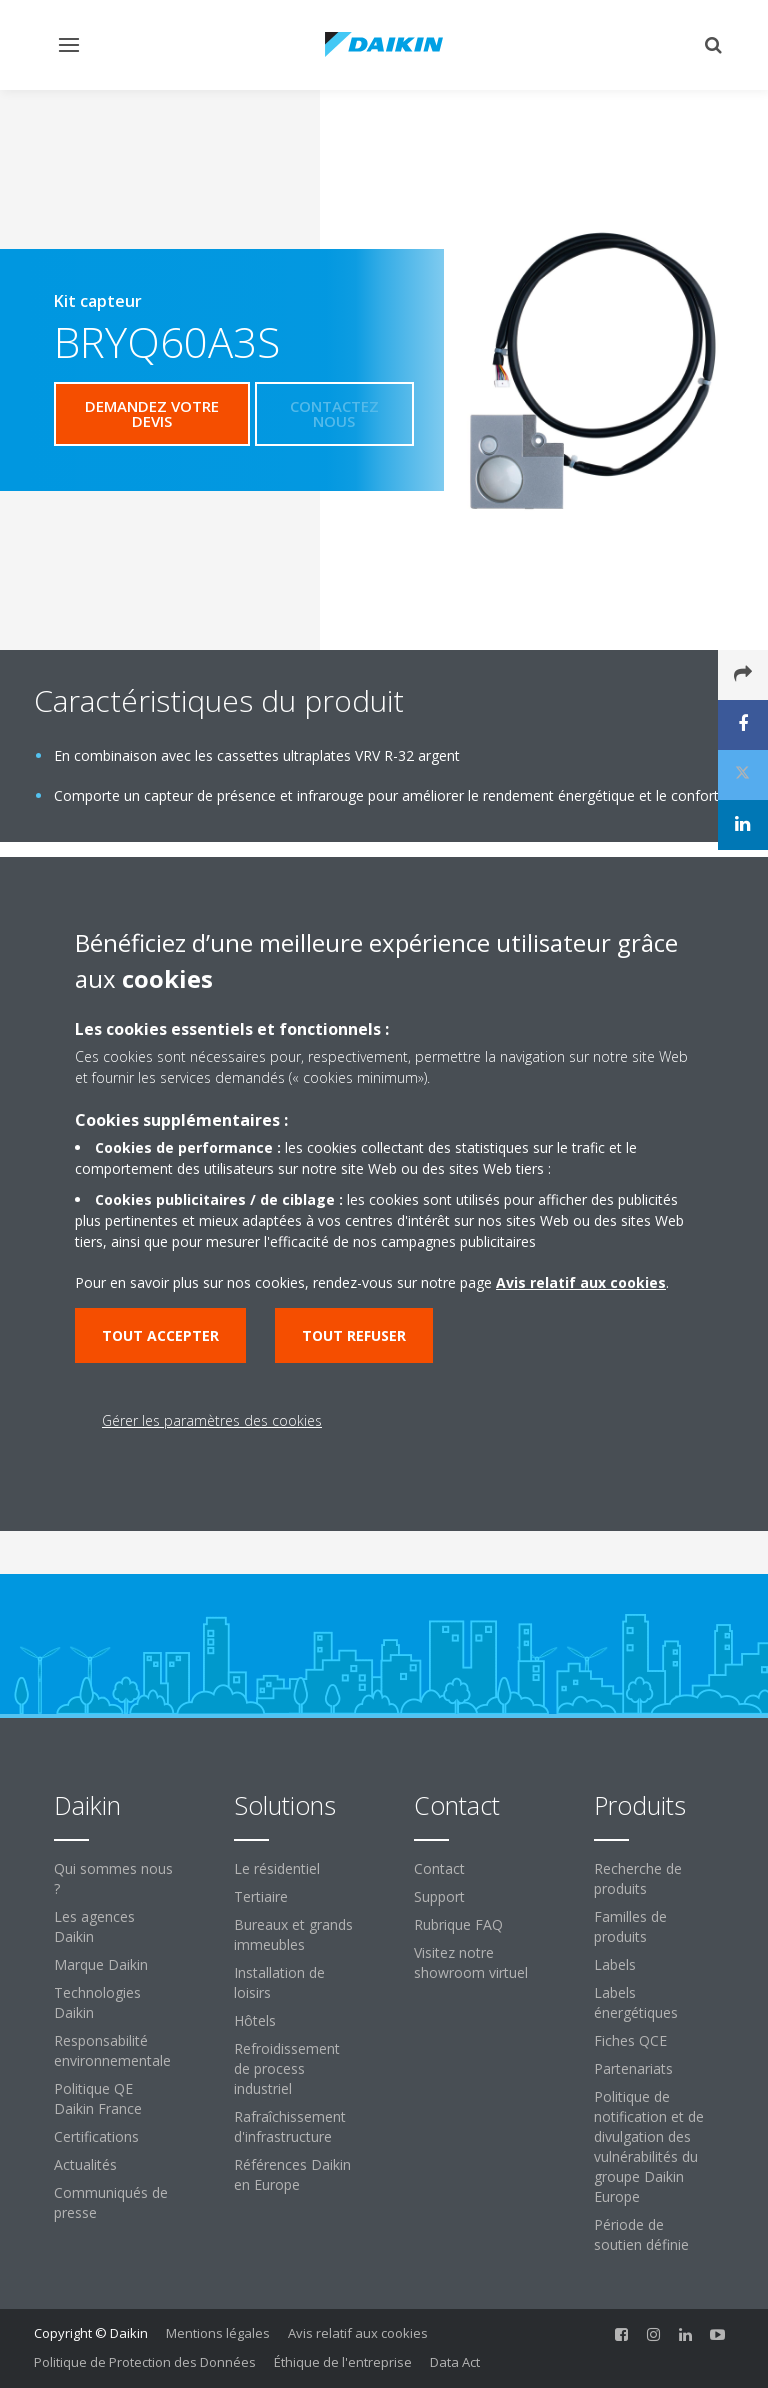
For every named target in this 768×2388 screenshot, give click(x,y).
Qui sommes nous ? (113, 1878)
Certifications (96, 2136)
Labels (615, 1964)
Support (439, 1896)
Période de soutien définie (641, 2234)
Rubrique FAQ (458, 1924)
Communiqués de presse (111, 2202)
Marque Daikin (101, 1964)
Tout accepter (160, 1335)
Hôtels (255, 2020)
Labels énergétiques (636, 2002)
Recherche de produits (638, 1878)
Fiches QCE (630, 2040)
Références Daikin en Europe (292, 2174)
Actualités (85, 2164)
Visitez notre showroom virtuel (471, 1962)
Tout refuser (354, 1335)
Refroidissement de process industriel (287, 2068)
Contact (439, 1868)
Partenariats (633, 2068)
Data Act (455, 2362)
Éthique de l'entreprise (343, 2362)
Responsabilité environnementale (112, 2050)
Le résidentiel (277, 1868)
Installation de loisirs (279, 1982)
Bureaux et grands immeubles (293, 1934)
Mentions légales (218, 2333)
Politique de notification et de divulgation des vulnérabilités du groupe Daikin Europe (649, 2146)
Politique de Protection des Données (145, 2362)
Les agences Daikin (94, 1926)
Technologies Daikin (97, 2002)
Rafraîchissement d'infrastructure (290, 2126)
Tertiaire (261, 1896)
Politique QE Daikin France (98, 2098)
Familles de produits (630, 1926)
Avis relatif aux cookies (358, 2333)
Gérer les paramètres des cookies (212, 1420)
